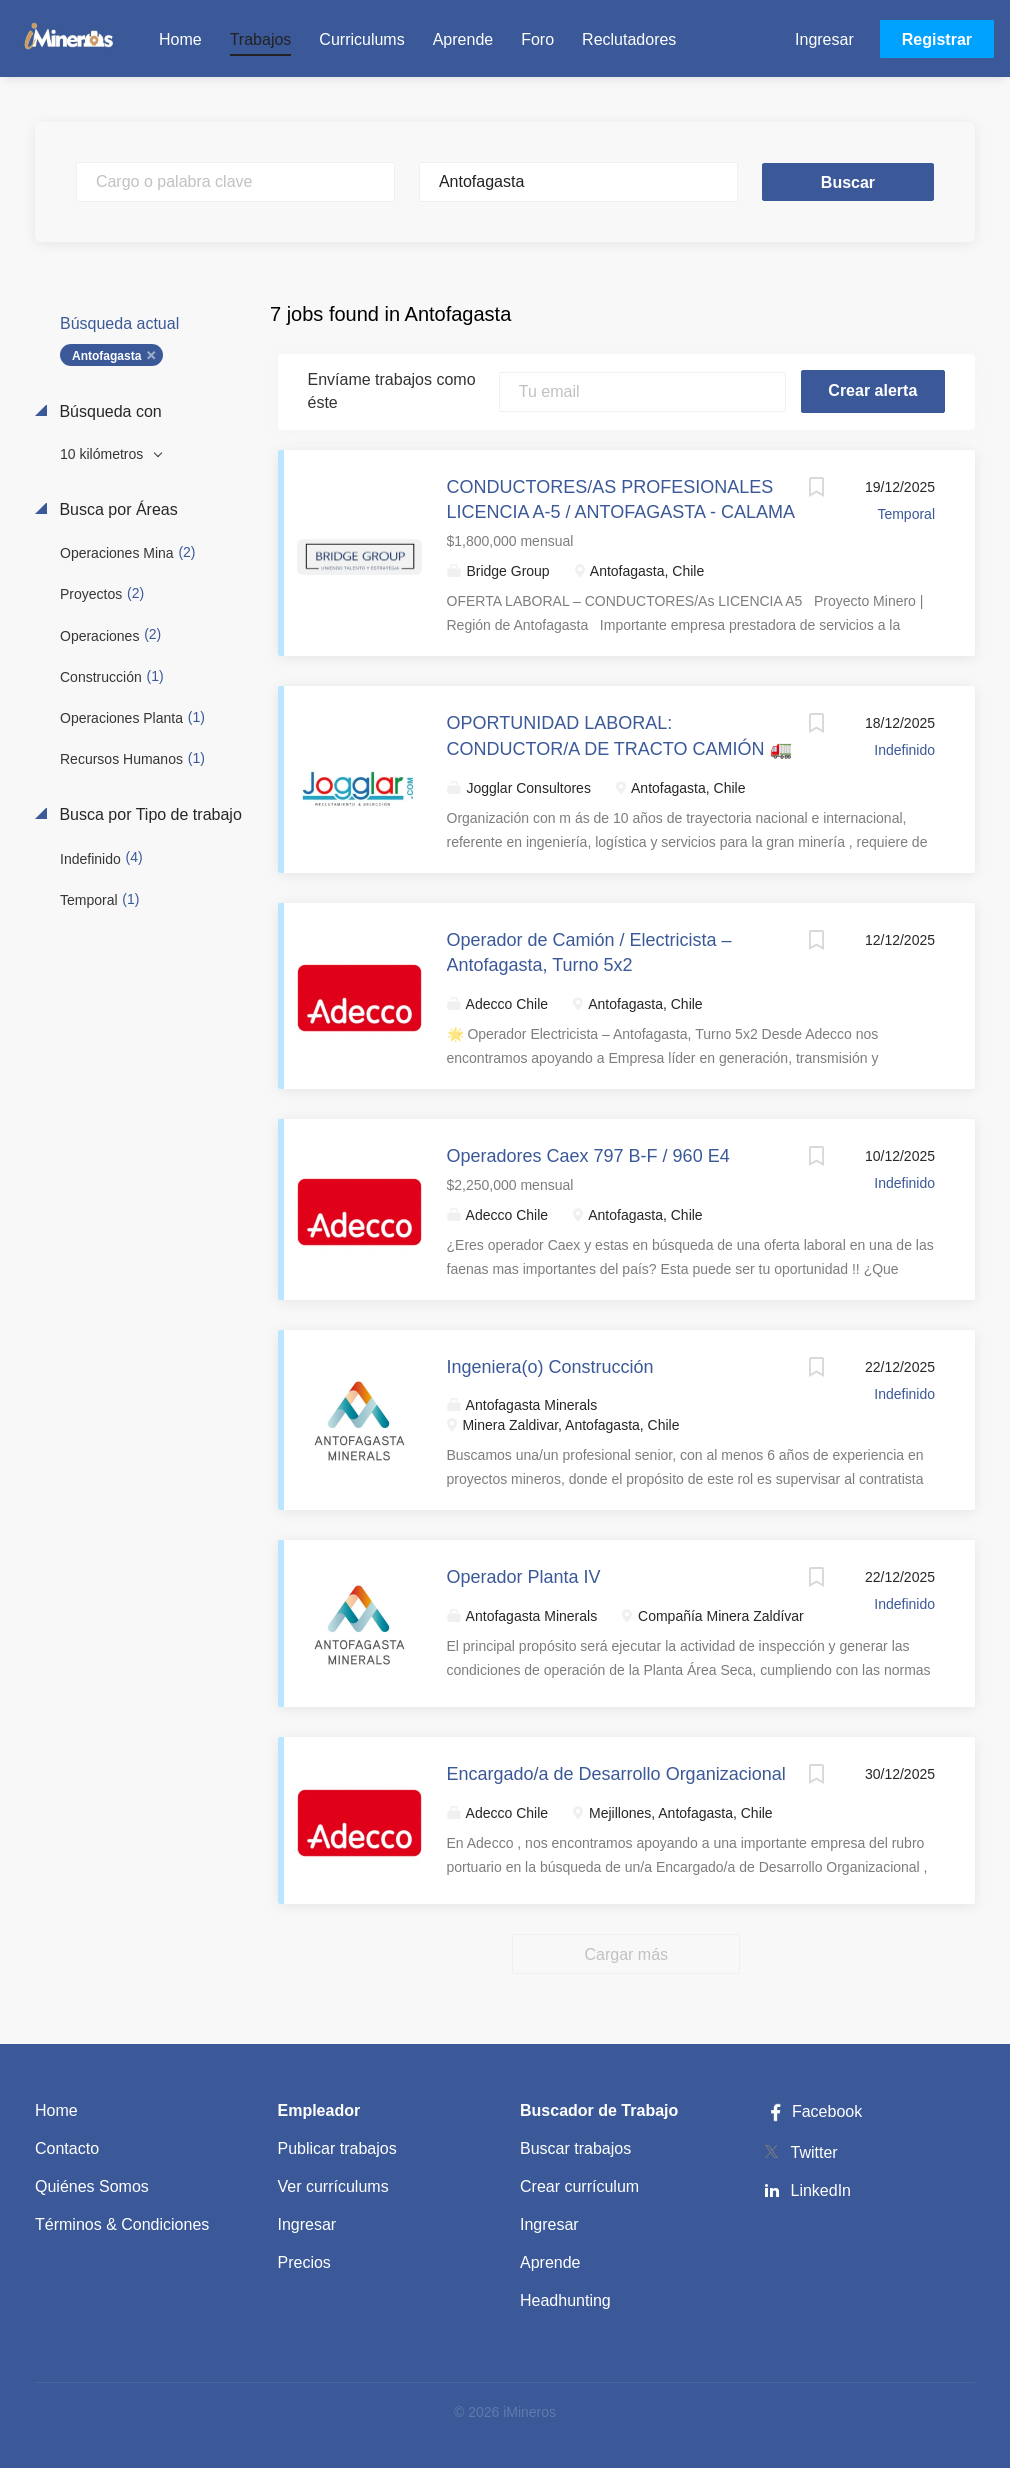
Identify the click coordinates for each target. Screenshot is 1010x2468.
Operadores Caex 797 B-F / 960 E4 (588, 1156)
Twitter (814, 2152)
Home (56, 2110)
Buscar (848, 182)
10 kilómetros (103, 454)
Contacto (67, 2148)
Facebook (813, 2111)
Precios (304, 2262)
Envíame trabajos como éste (392, 391)
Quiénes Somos (92, 2186)
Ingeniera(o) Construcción (550, 1367)
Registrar (937, 39)
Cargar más (626, 1954)
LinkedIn (821, 2190)
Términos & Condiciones (122, 2224)
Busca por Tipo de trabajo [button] (148, 814)
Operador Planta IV (524, 1577)
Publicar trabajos (337, 2148)
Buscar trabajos (575, 2148)
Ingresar (824, 39)
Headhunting (565, 2300)
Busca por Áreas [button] (116, 509)
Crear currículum (579, 2186)
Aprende (550, 2262)
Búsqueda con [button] (108, 411)
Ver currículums (333, 2186)
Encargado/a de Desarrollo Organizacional (616, 1774)
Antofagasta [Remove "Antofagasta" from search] (106, 356)
